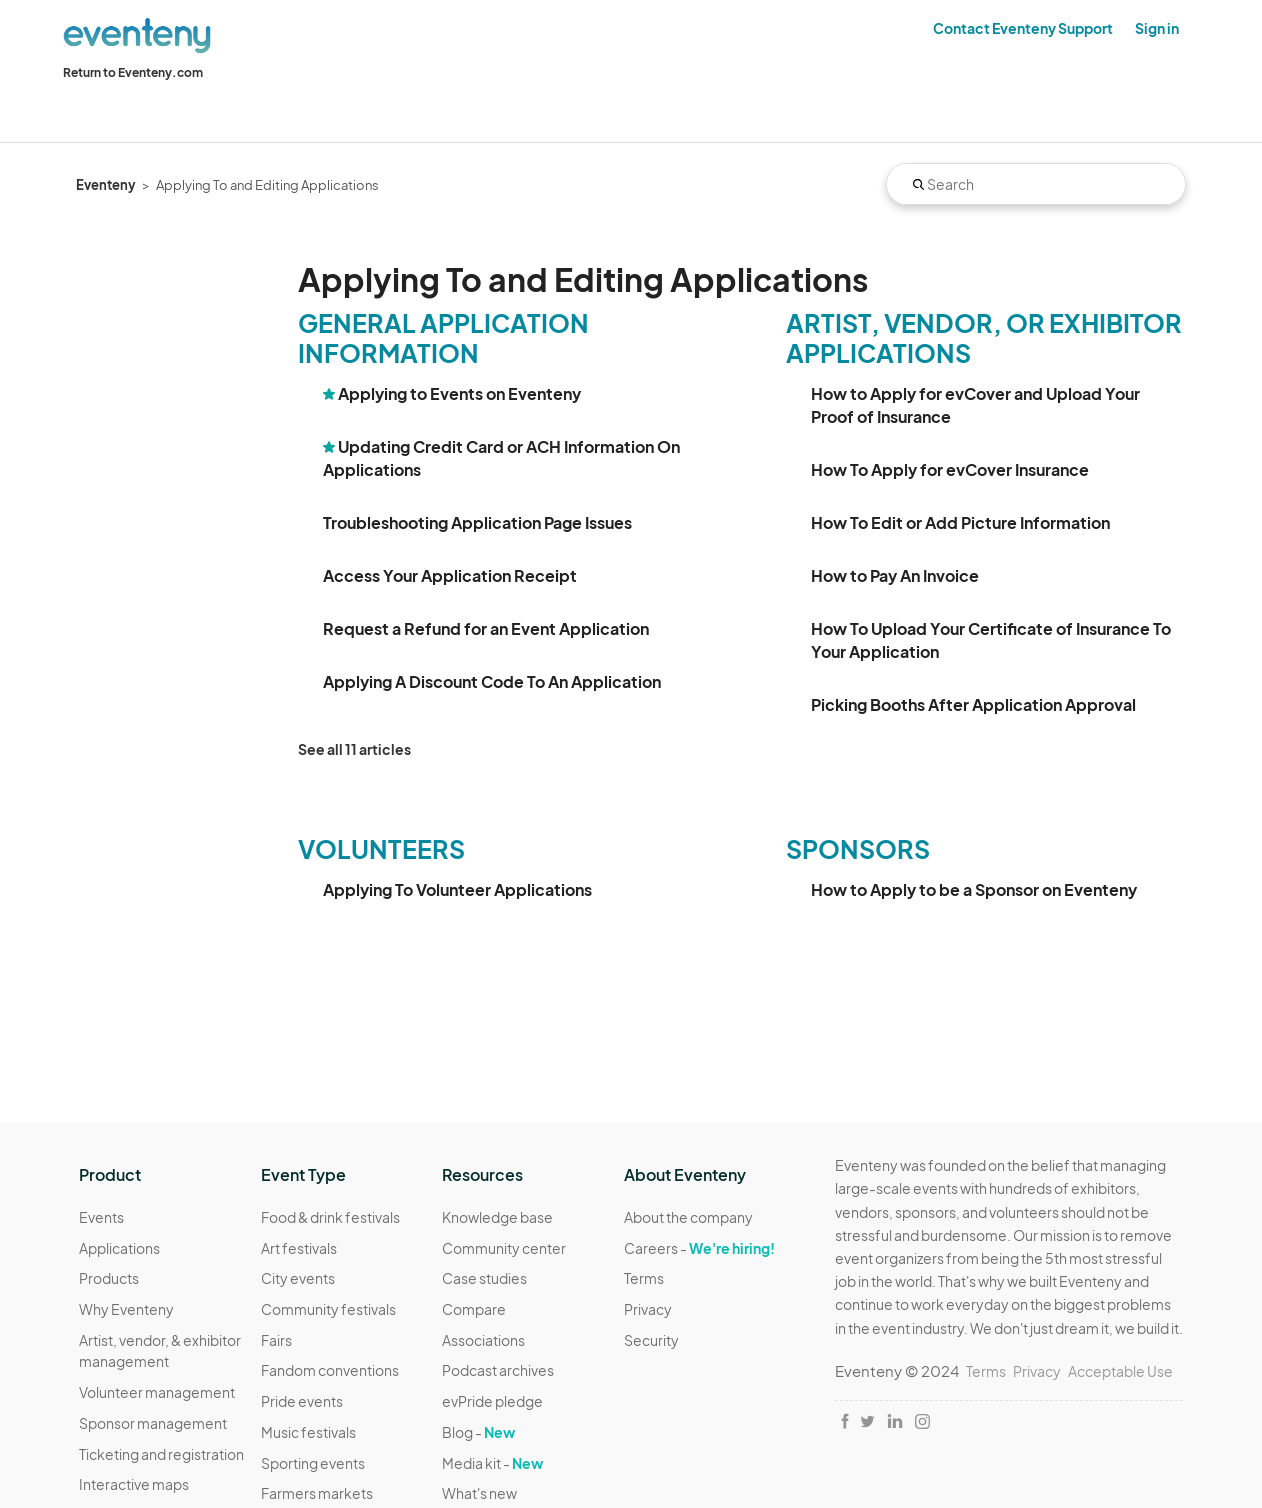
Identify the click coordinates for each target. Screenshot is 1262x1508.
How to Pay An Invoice (895, 575)
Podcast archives (498, 1370)
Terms (644, 1278)
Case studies (484, 1278)
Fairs (276, 1340)
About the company (688, 1217)
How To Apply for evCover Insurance (950, 469)
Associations (483, 1340)
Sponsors (858, 849)
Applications (119, 1248)
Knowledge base (497, 1217)
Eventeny (106, 185)
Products (109, 1278)
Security (651, 1340)
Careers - (699, 1248)
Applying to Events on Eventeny (459, 393)
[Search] (1036, 184)
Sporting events (313, 1463)
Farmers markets (317, 1493)
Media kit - (492, 1463)
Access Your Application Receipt (450, 575)
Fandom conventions (330, 1370)
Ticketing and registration (161, 1454)
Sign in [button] (1157, 28)
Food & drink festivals (330, 1217)
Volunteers (381, 849)
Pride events (302, 1401)
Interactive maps (134, 1484)
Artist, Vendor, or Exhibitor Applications (984, 338)
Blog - (478, 1432)
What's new (479, 1493)
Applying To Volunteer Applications (457, 889)
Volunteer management (157, 1392)
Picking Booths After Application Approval (973, 704)
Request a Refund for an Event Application (486, 628)
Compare (474, 1309)
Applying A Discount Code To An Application (492, 681)
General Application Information (443, 338)
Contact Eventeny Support (1023, 28)
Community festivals (328, 1309)
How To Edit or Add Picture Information (960, 522)
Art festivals (299, 1248)
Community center (504, 1248)
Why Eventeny (126, 1309)
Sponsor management (153, 1423)
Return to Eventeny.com (133, 72)
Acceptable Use (1120, 1371)
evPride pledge (492, 1401)
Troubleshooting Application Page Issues (477, 522)
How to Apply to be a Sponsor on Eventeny (974, 889)
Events (101, 1217)
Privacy (648, 1309)
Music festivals (308, 1432)
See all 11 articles (354, 749)
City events (298, 1278)
